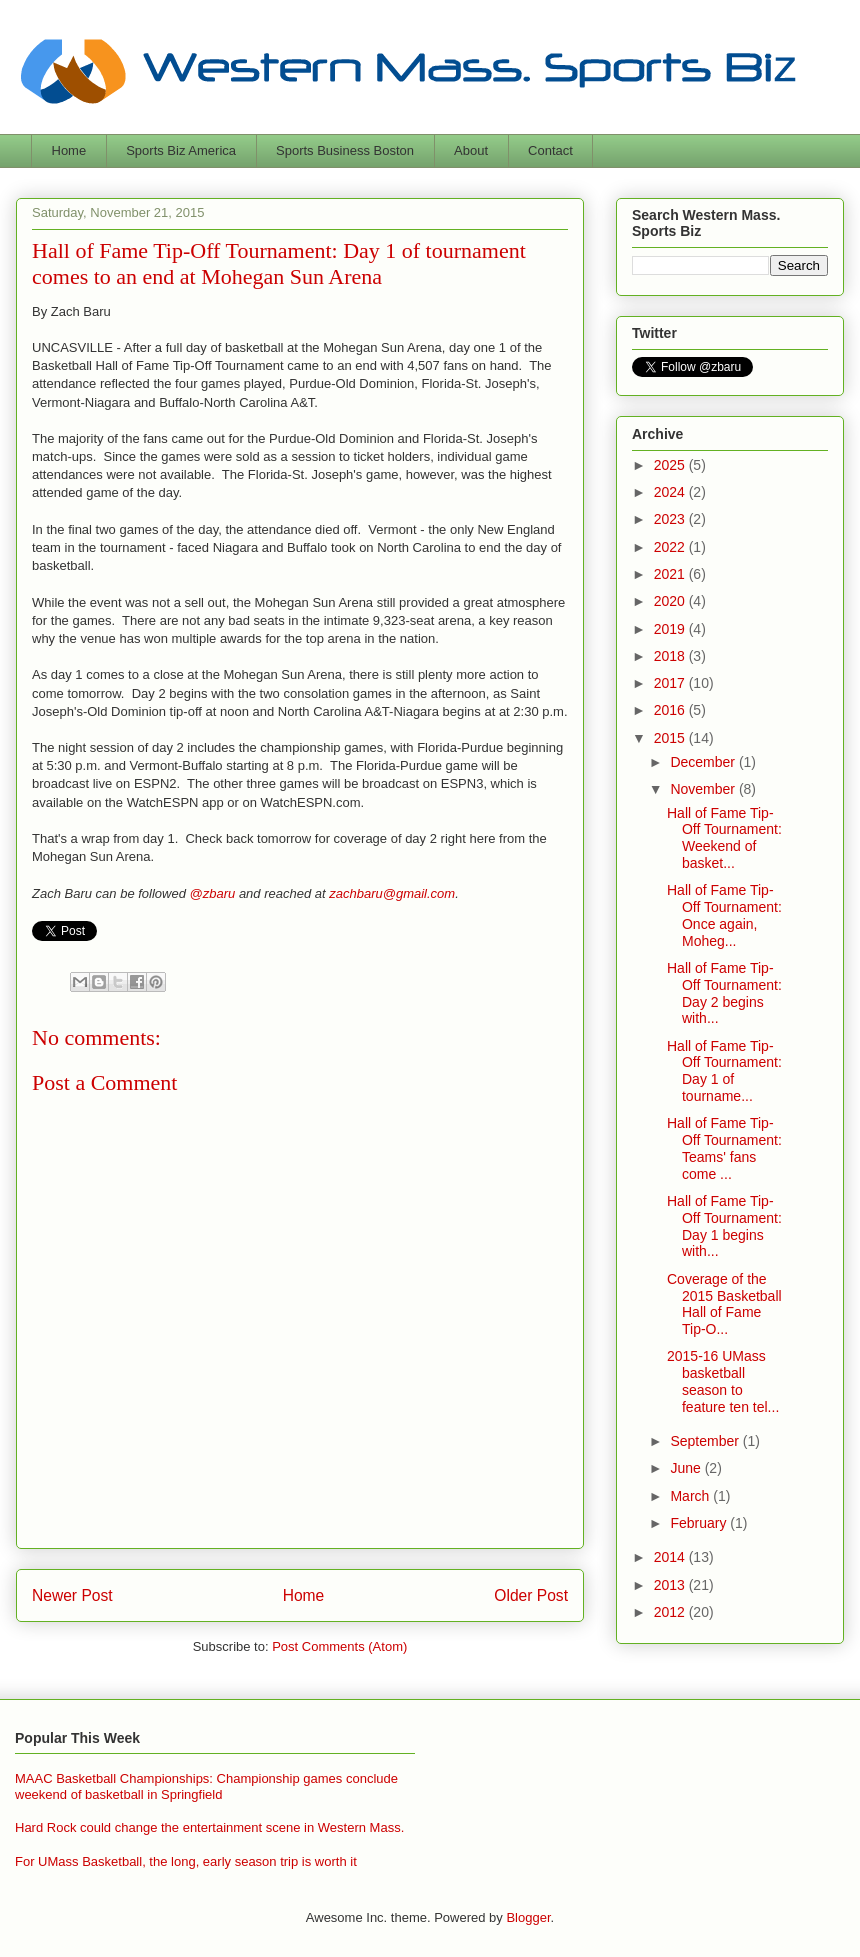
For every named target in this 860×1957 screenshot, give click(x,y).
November (704, 789)
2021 (671, 574)
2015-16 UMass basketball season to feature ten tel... (723, 1381)
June (687, 1468)
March (691, 1496)
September (706, 1441)
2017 (671, 683)
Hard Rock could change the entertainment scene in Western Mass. (209, 1827)
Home (69, 150)
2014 (671, 1557)
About (471, 150)
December (704, 762)
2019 (671, 629)
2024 (671, 492)
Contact (550, 150)
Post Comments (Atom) (339, 1646)
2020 (671, 601)
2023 (671, 519)
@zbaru (213, 893)
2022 (671, 547)
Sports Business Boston (345, 150)
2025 (671, 465)
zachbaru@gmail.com (392, 893)
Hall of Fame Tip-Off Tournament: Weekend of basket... (724, 838)
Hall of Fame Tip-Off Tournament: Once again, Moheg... (724, 915)
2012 (671, 1612)
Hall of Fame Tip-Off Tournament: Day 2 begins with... (724, 993)
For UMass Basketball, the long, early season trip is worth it (186, 1861)
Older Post (531, 1595)
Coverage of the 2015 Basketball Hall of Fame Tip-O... (724, 1304)
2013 (671, 1585)
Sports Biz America (181, 150)
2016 (671, 710)
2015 (671, 738)
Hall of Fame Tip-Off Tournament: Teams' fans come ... (724, 1148)
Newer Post (72, 1595)
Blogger (528, 1917)
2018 (671, 656)
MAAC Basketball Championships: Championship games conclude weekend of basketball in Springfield (206, 1786)
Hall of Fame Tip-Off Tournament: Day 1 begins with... (724, 1226)
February (700, 1523)
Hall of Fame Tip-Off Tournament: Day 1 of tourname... (724, 1071)
